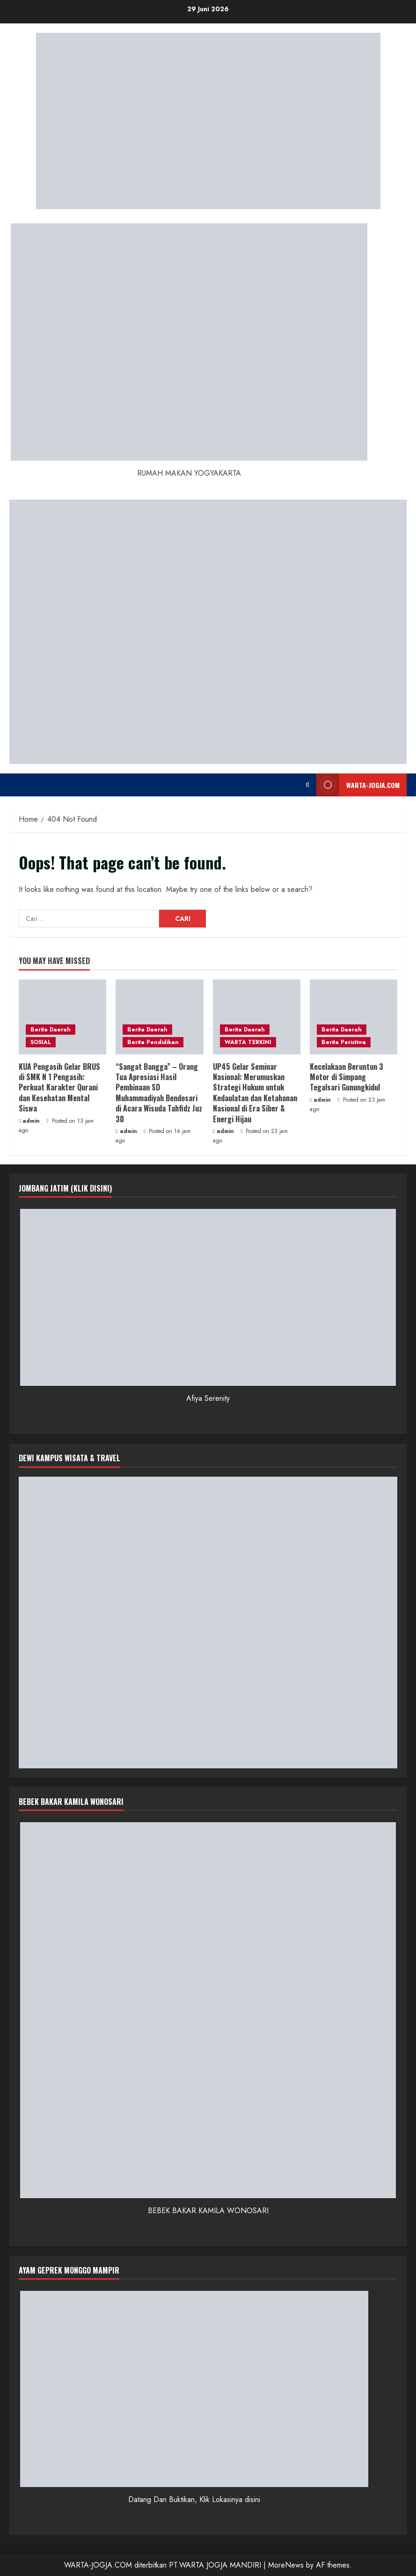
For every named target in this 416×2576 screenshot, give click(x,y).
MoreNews (286, 2565)
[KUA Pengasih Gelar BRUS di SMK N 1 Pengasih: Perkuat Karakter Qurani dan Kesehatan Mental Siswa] (62, 1016)
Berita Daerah (50, 1029)
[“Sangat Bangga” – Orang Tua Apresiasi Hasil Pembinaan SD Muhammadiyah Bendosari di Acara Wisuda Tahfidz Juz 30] (159, 1016)
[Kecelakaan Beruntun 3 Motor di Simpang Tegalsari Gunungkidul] (353, 1016)
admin (31, 1121)
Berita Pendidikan (153, 1042)
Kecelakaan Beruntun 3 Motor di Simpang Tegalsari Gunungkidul (346, 1077)
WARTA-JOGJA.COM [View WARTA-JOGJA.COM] (358, 784)
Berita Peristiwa (343, 1042)
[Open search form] (307, 785)
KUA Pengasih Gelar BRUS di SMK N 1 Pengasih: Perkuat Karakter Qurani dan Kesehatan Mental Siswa (59, 1087)
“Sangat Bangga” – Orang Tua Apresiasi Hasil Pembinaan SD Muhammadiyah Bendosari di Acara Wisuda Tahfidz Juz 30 (159, 1093)
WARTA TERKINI (248, 1042)
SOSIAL (40, 1042)
